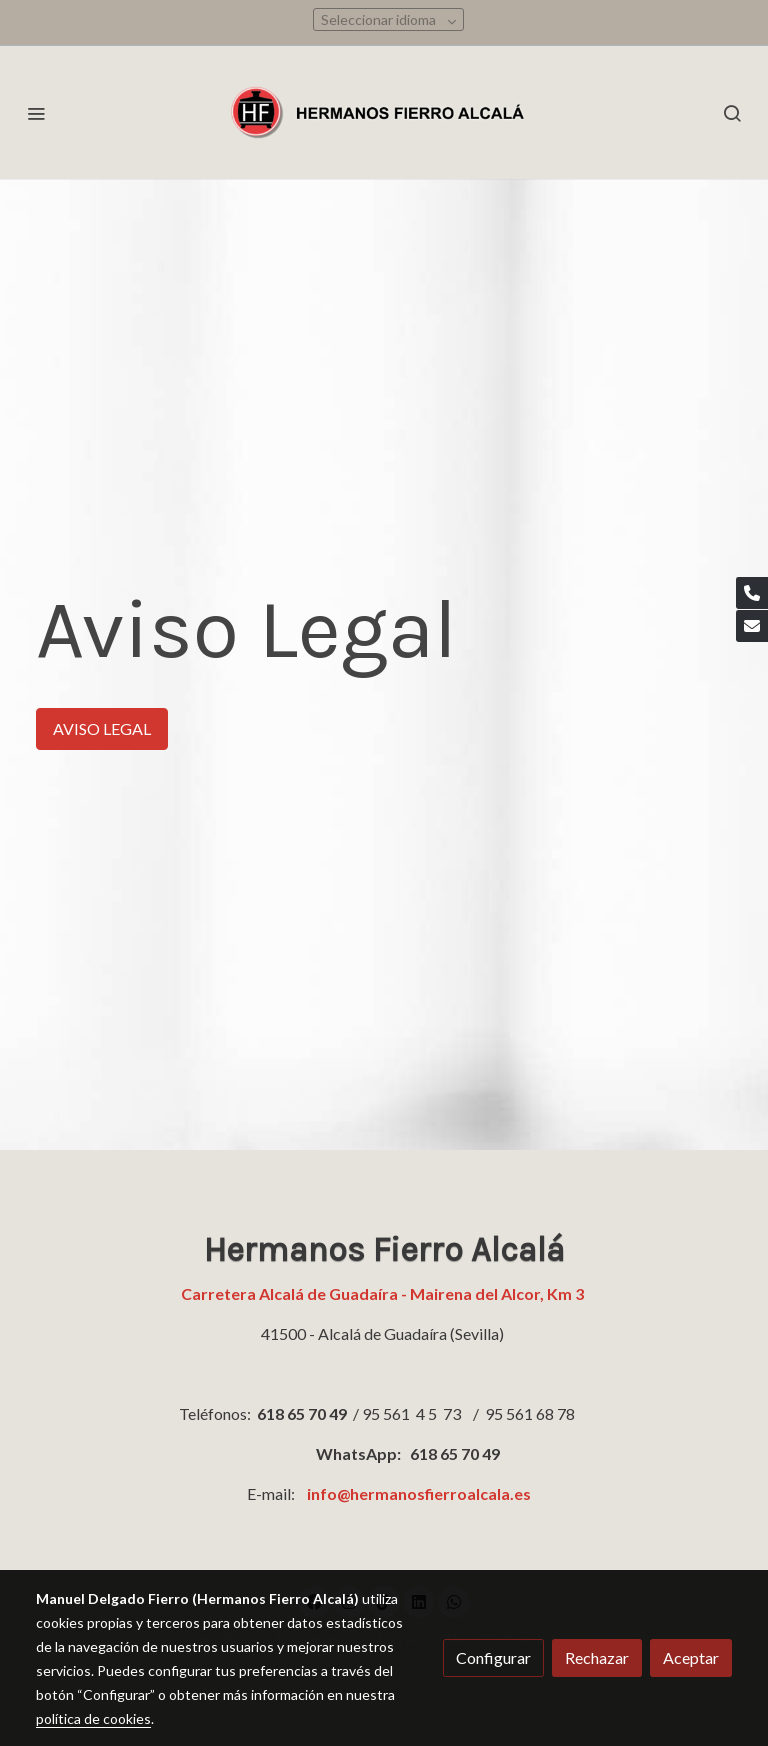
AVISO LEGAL (102, 728)
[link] (384, 112)
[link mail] (752, 626)
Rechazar (597, 1657)
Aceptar (691, 1657)
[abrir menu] (36, 113)
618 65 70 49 (302, 1413)
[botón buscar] (732, 113)
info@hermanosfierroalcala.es (419, 1493)
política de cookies (93, 1718)
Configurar (493, 1657)
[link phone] (752, 593)
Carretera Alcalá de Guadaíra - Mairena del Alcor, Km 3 (384, 1293)
